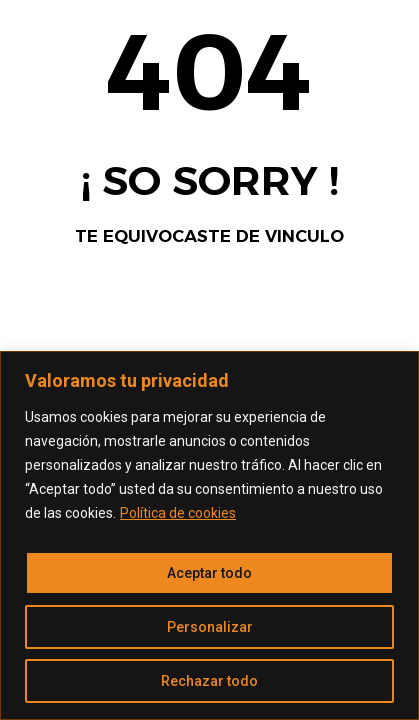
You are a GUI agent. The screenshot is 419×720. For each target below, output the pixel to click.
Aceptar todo (209, 573)
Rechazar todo (209, 681)
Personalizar (210, 627)
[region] (209, 535)
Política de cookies (178, 513)
